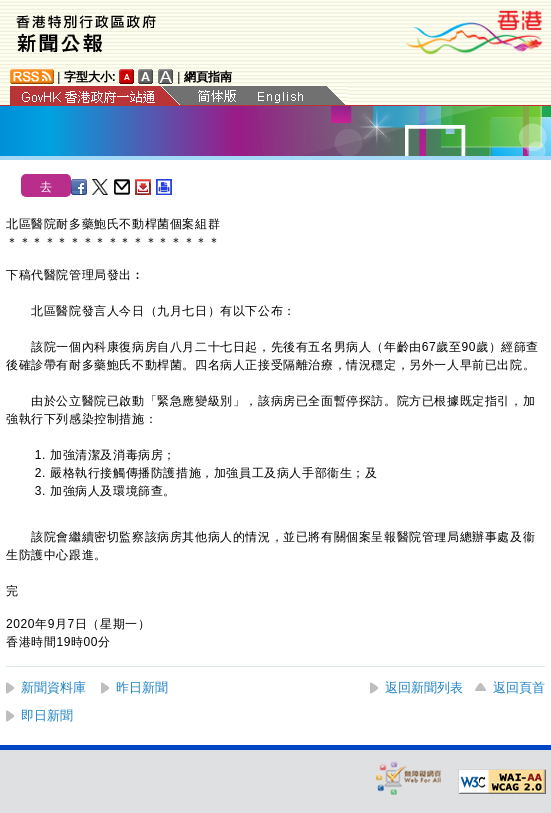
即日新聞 (47, 715)
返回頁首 (519, 687)
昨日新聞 (142, 687)
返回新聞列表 (424, 687)
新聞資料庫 (53, 687)
